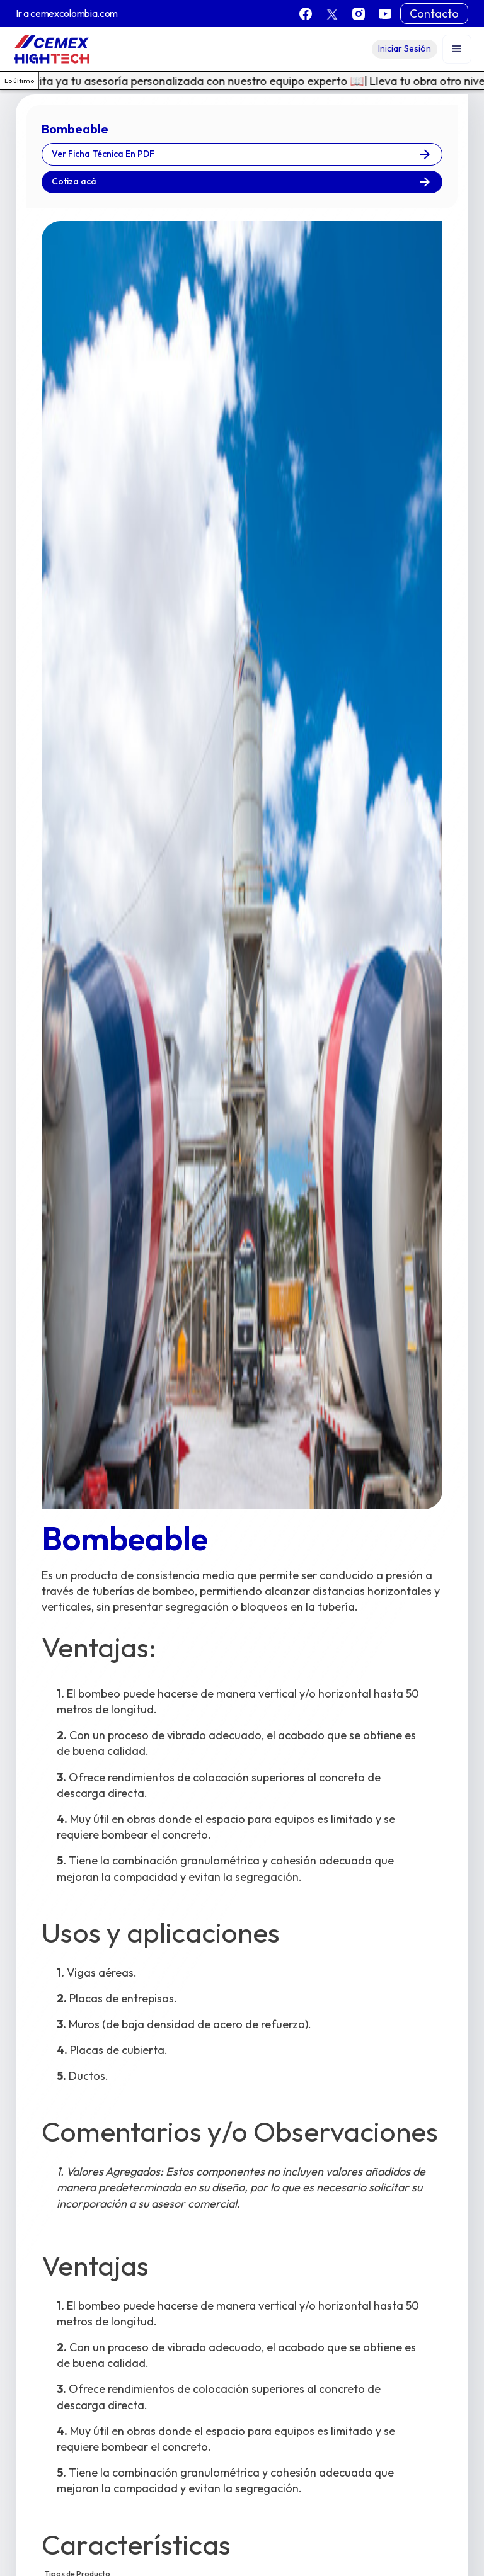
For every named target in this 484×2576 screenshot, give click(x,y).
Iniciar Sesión (404, 48)
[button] (456, 49)
